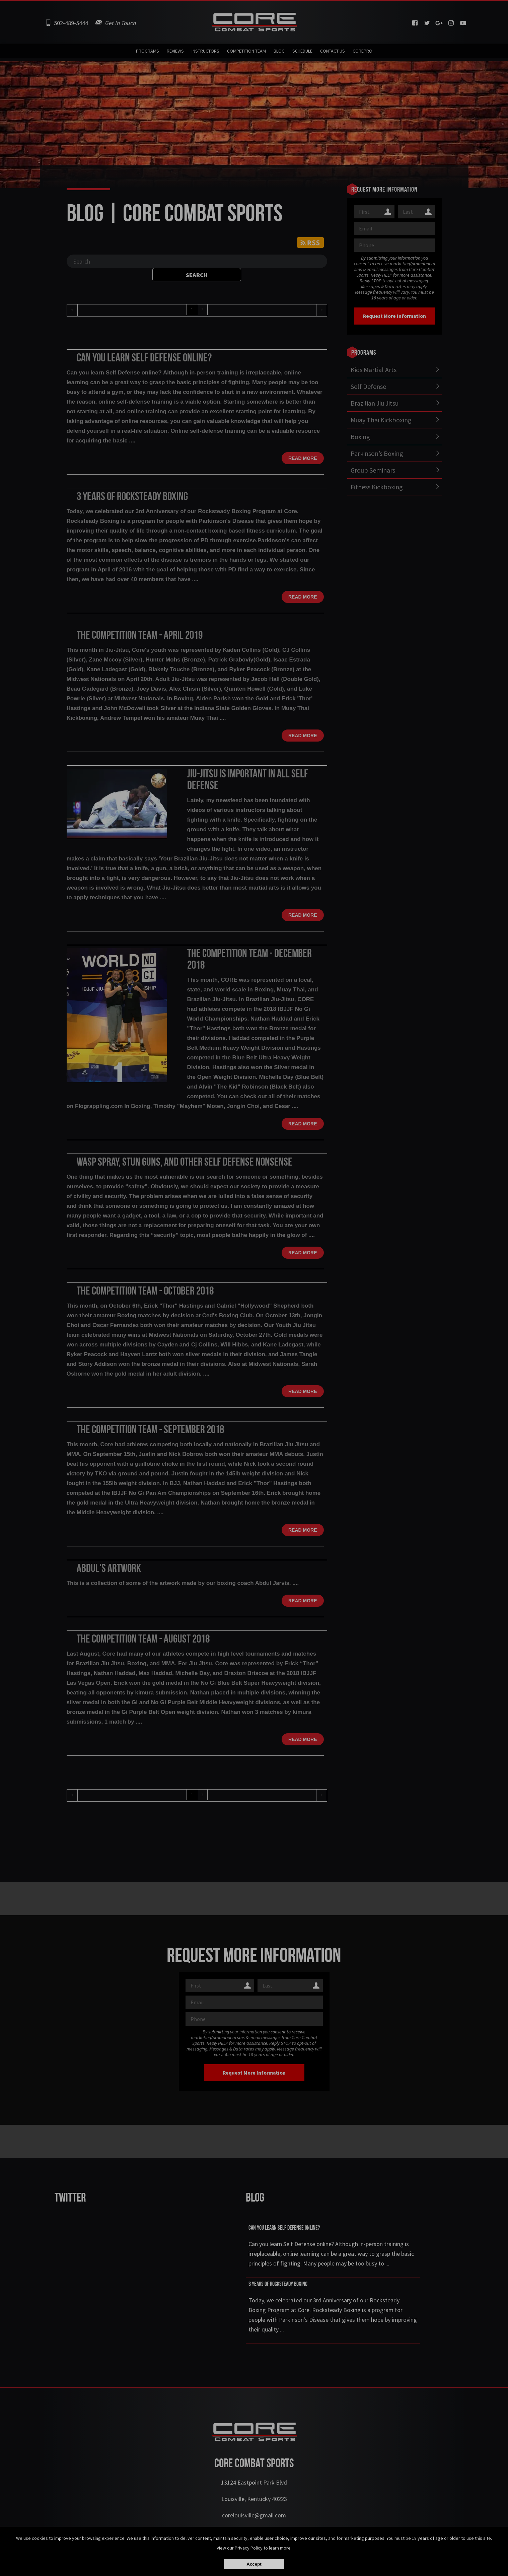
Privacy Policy (249, 2548)
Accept (253, 2564)
